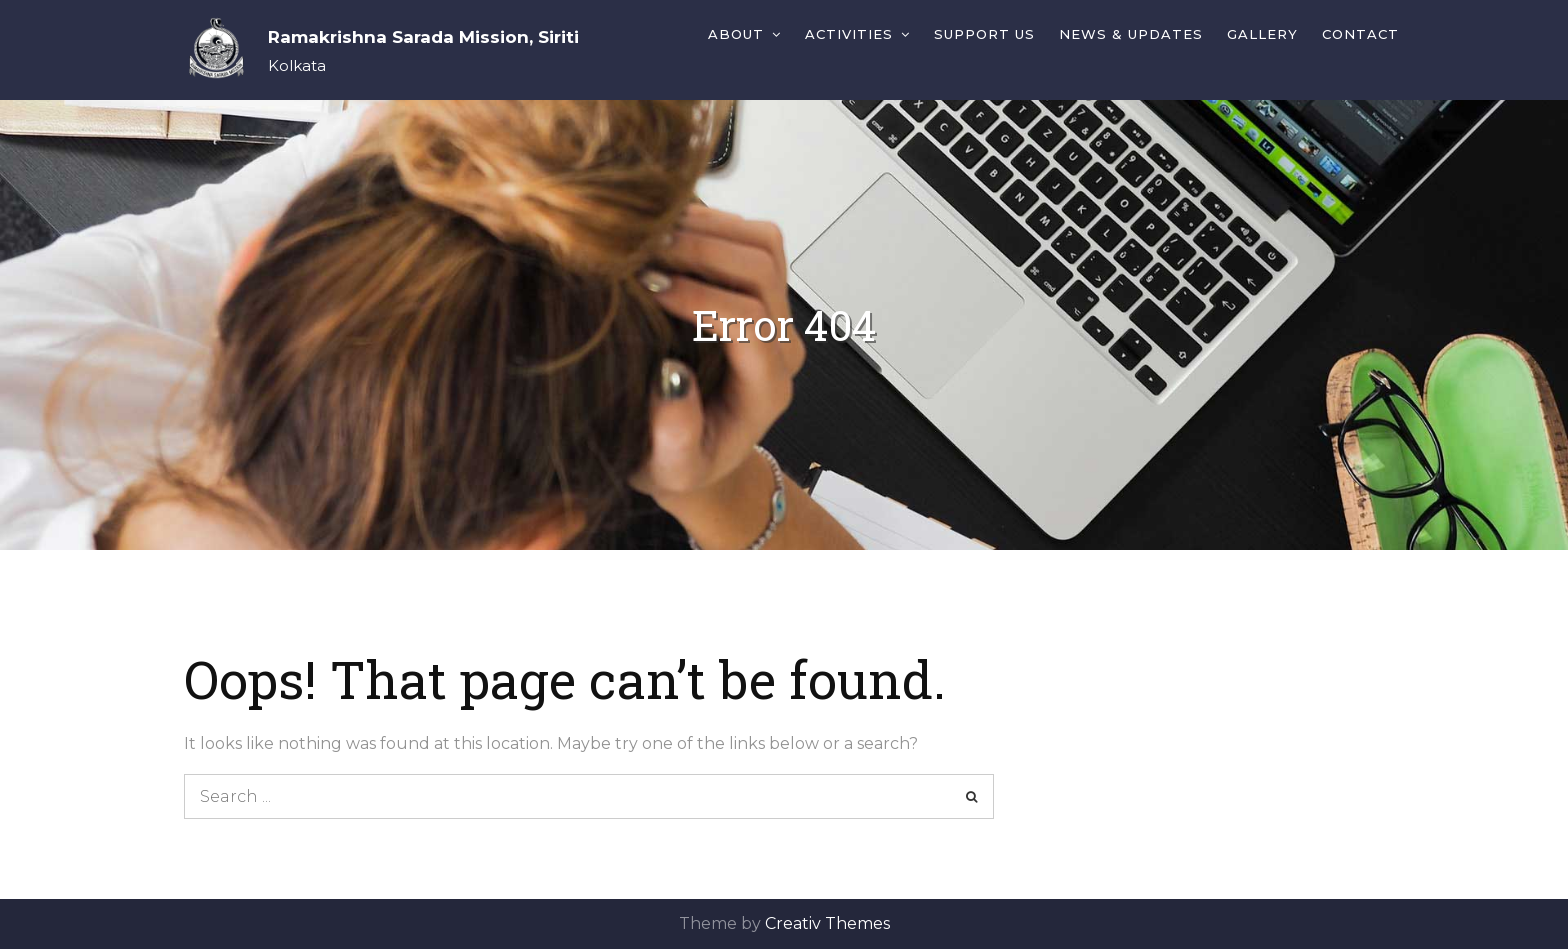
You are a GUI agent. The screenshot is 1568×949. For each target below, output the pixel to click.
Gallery (1262, 34)
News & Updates (1131, 34)
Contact (1360, 34)
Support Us (984, 34)
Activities (849, 34)
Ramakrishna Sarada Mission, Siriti (423, 37)
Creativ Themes (827, 923)
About (736, 34)
